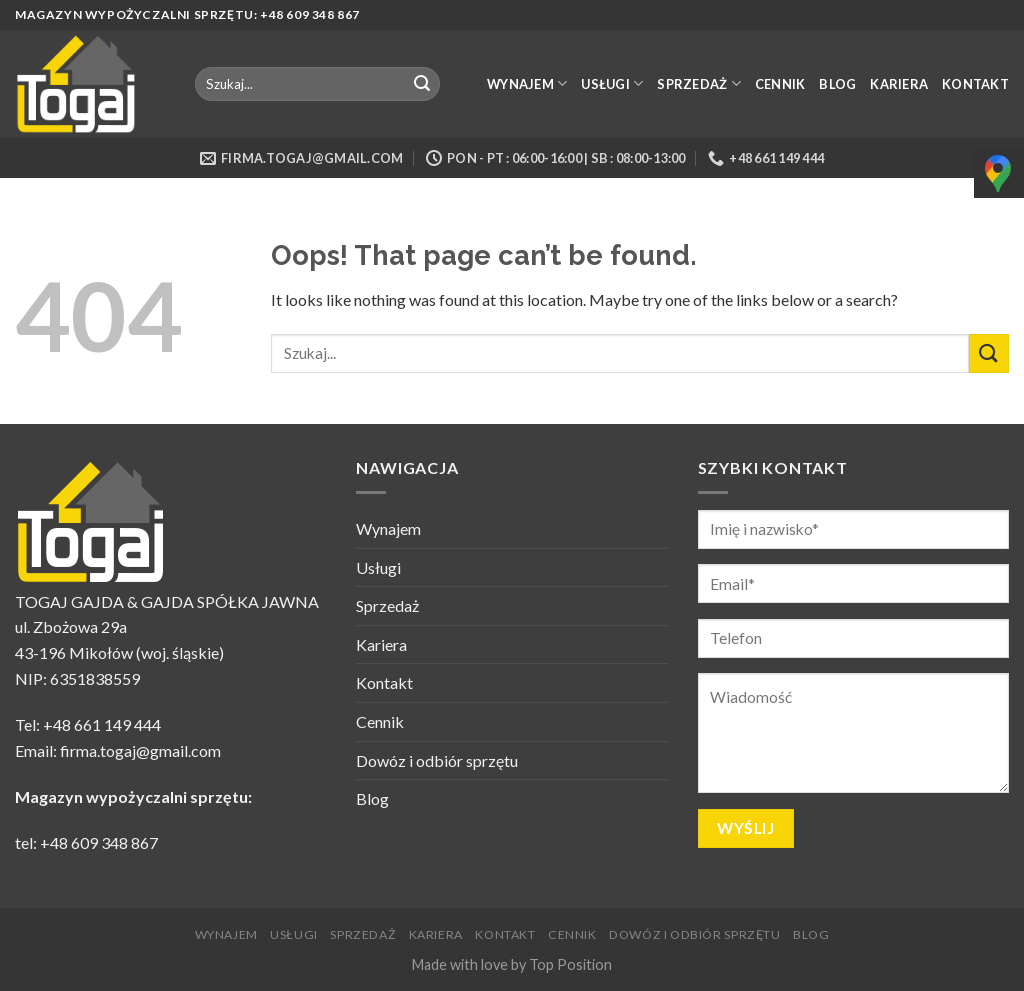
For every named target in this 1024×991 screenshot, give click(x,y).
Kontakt (975, 84)
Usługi (612, 83)
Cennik (780, 84)
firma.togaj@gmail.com (140, 750)
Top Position (570, 964)
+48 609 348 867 (99, 842)
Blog (837, 84)
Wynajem (527, 83)
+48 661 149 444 (102, 724)
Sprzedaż (699, 83)
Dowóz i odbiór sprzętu (437, 760)
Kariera (899, 84)
